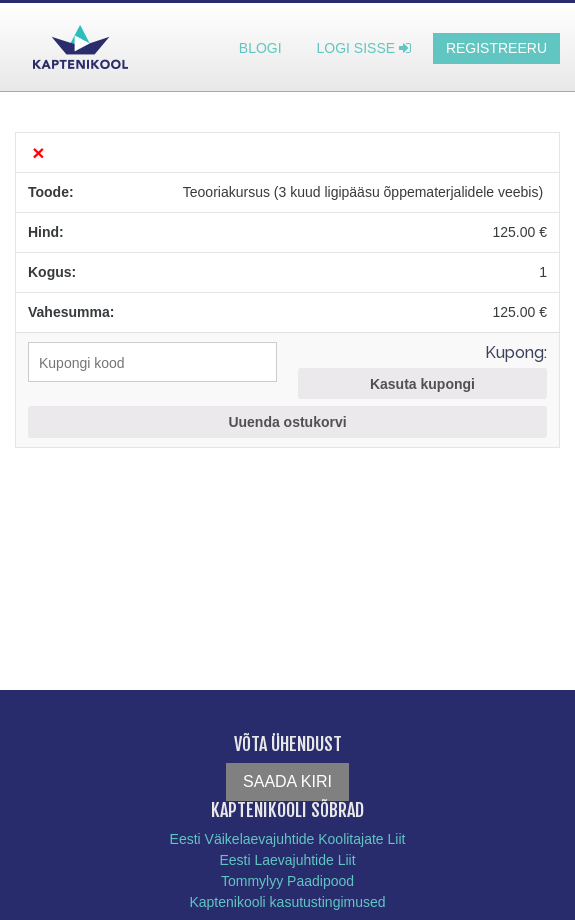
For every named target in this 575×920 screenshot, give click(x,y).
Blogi (260, 48)
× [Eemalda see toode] (38, 152)
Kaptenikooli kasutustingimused (287, 902)
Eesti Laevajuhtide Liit (287, 860)
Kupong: (516, 352)
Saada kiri (287, 781)
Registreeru (496, 48)
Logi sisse (364, 48)
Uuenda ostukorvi (287, 422)
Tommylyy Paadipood (287, 881)
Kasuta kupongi (422, 384)
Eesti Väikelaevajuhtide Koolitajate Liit (288, 839)
